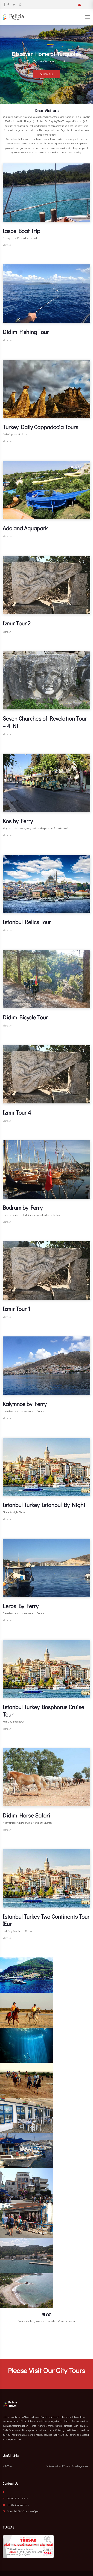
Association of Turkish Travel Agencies (67, 2466)
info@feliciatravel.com (16, 2505)
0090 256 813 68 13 (15, 2498)
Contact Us (46, 74)
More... (7, 245)
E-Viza (7, 2466)
